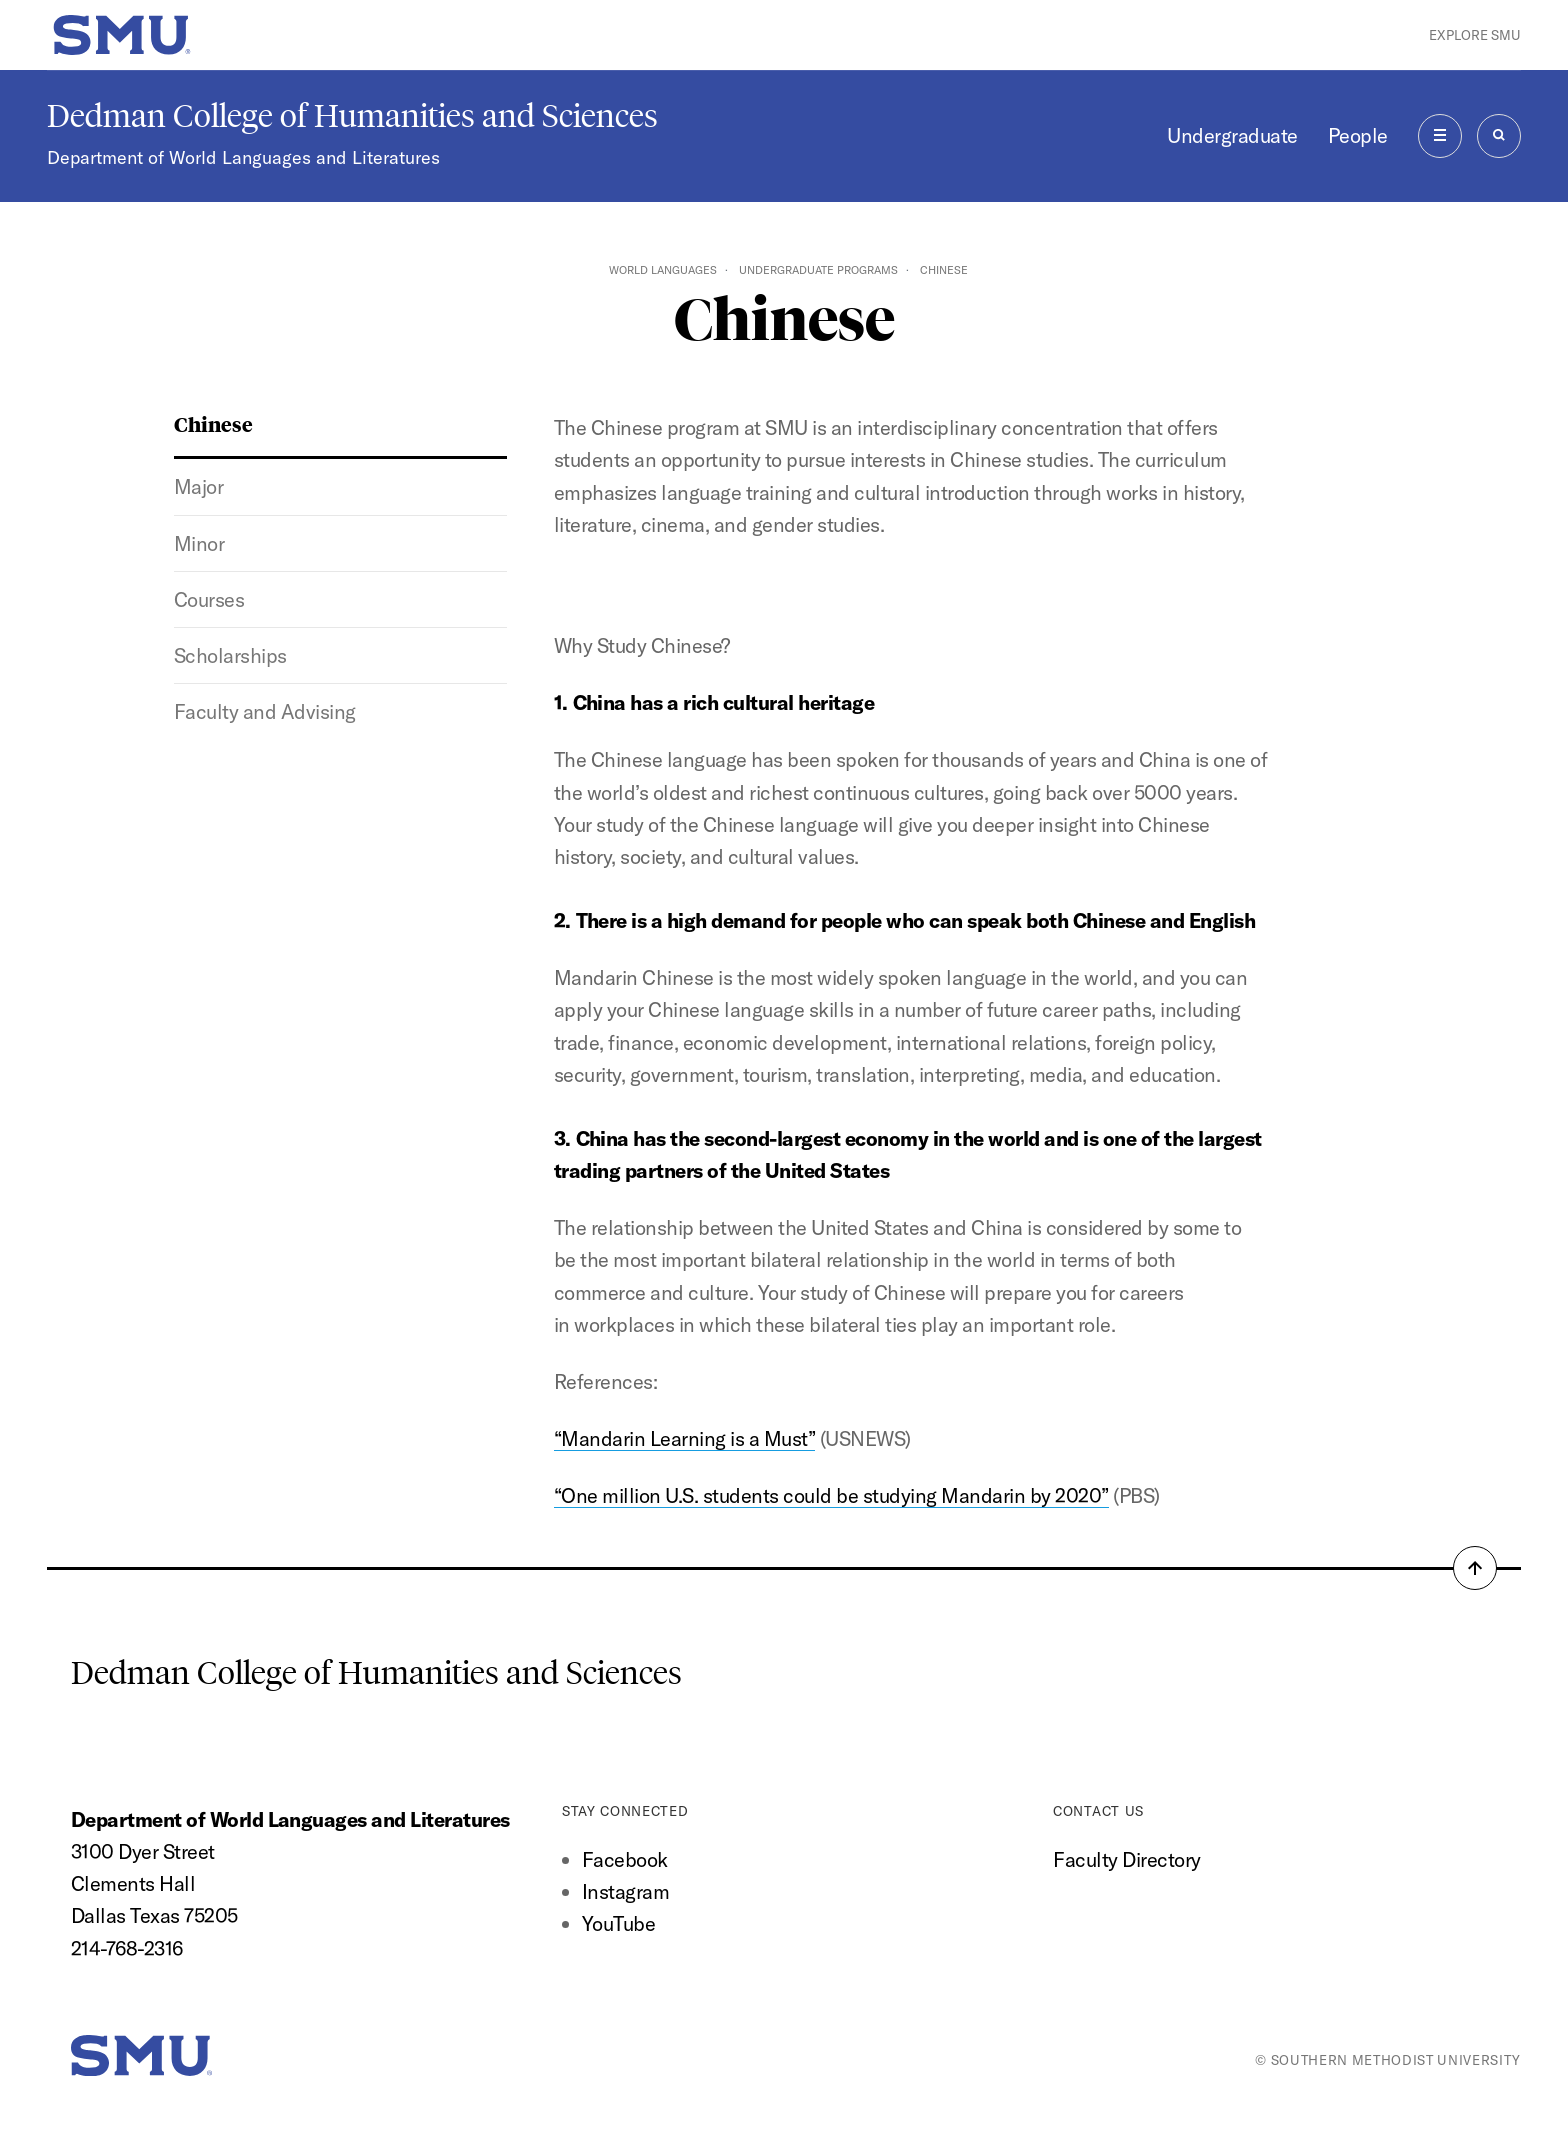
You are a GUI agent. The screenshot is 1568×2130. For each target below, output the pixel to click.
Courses (209, 599)
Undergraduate (1232, 135)
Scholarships (230, 655)
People (1358, 135)
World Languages (663, 270)
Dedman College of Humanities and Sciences (352, 116)
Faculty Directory (1126, 1859)
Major (199, 486)
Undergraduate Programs (818, 270)
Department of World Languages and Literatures (243, 157)
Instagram (625, 1891)
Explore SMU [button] (1475, 35)
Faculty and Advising (265, 711)
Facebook (625, 1859)
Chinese (213, 423)
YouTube (618, 1923)
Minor (199, 543)
